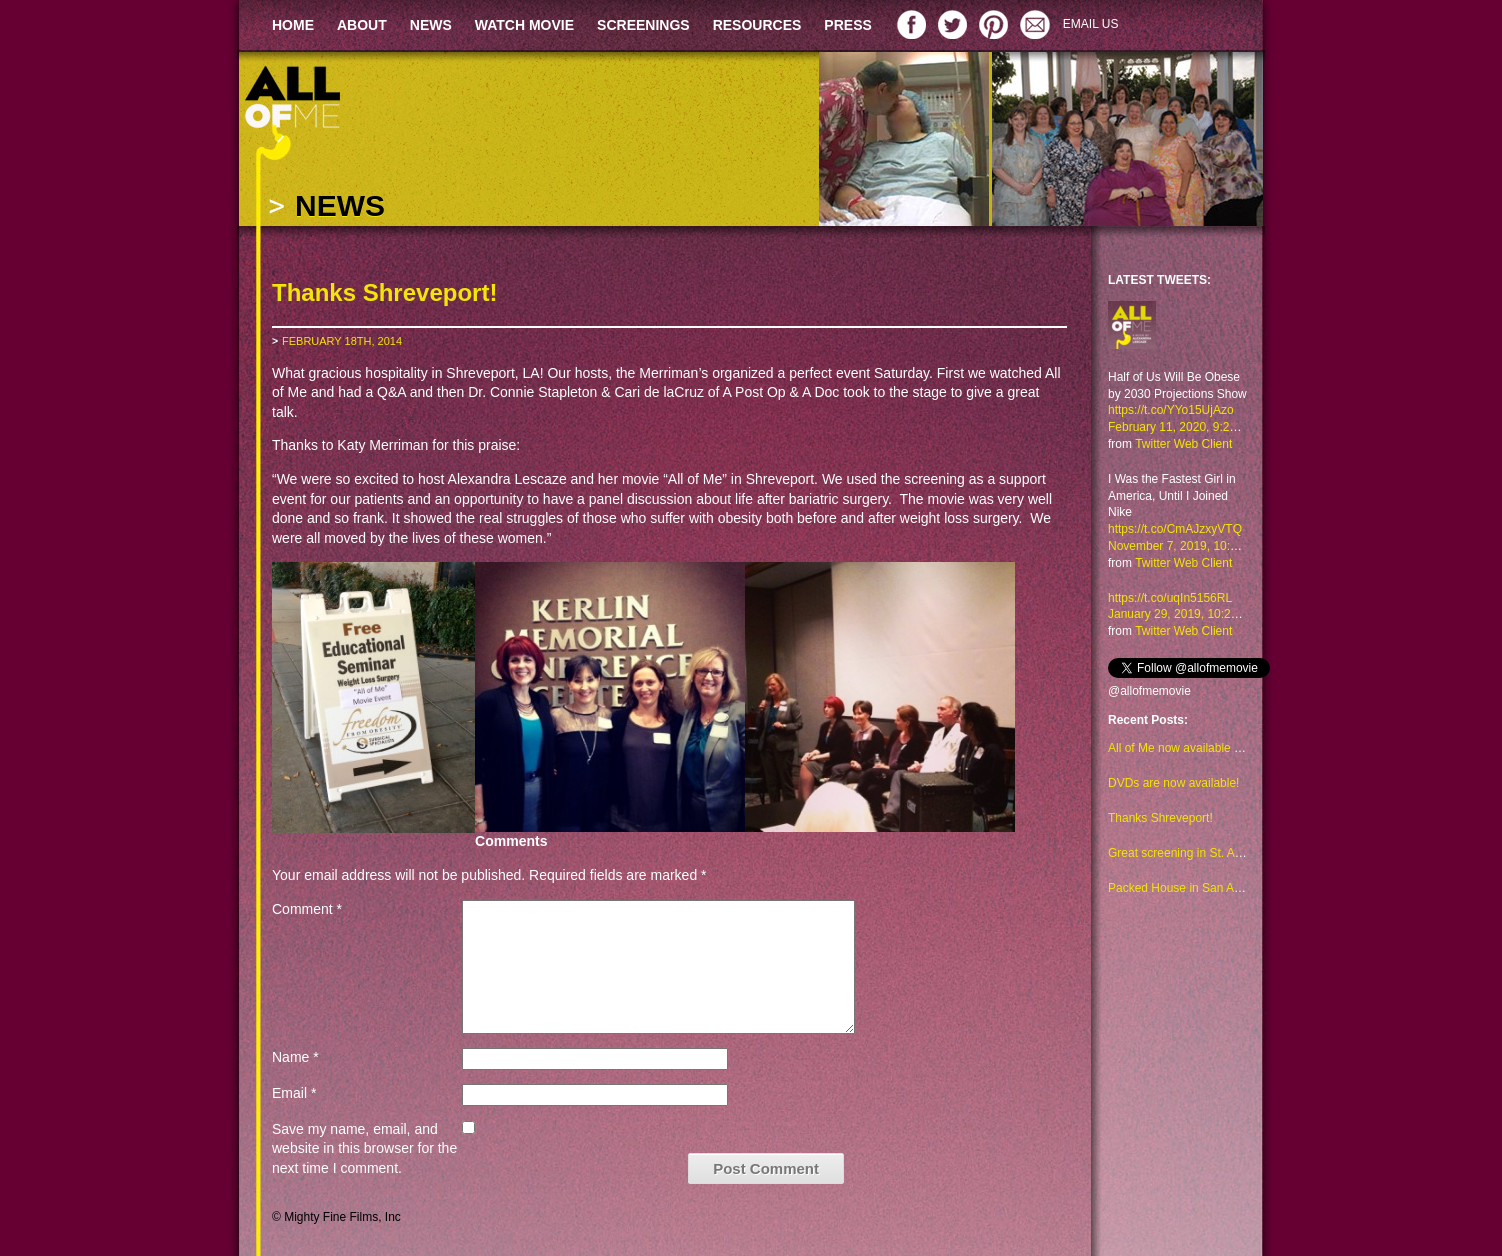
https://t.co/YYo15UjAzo (1171, 410)
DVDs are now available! (1173, 783)
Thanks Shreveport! (1160, 818)
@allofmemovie (1149, 691)
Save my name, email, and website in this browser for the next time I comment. (364, 1148)
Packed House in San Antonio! (1189, 888)
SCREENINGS (643, 25)
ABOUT (362, 25)
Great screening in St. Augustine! (1195, 853)
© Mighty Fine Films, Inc (336, 1217)
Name (295, 1057)
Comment (307, 909)
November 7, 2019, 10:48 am (1185, 546)
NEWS (431, 25)
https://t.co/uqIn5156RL (1170, 598)
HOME (293, 25)
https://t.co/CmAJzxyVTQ (1175, 529)
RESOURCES (757, 25)
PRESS (847, 25)
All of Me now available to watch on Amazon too (1235, 748)
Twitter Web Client (1183, 444)
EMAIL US (1091, 24)
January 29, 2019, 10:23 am (1182, 614)
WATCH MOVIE (524, 25)
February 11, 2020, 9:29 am (1182, 427)
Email (294, 1093)
